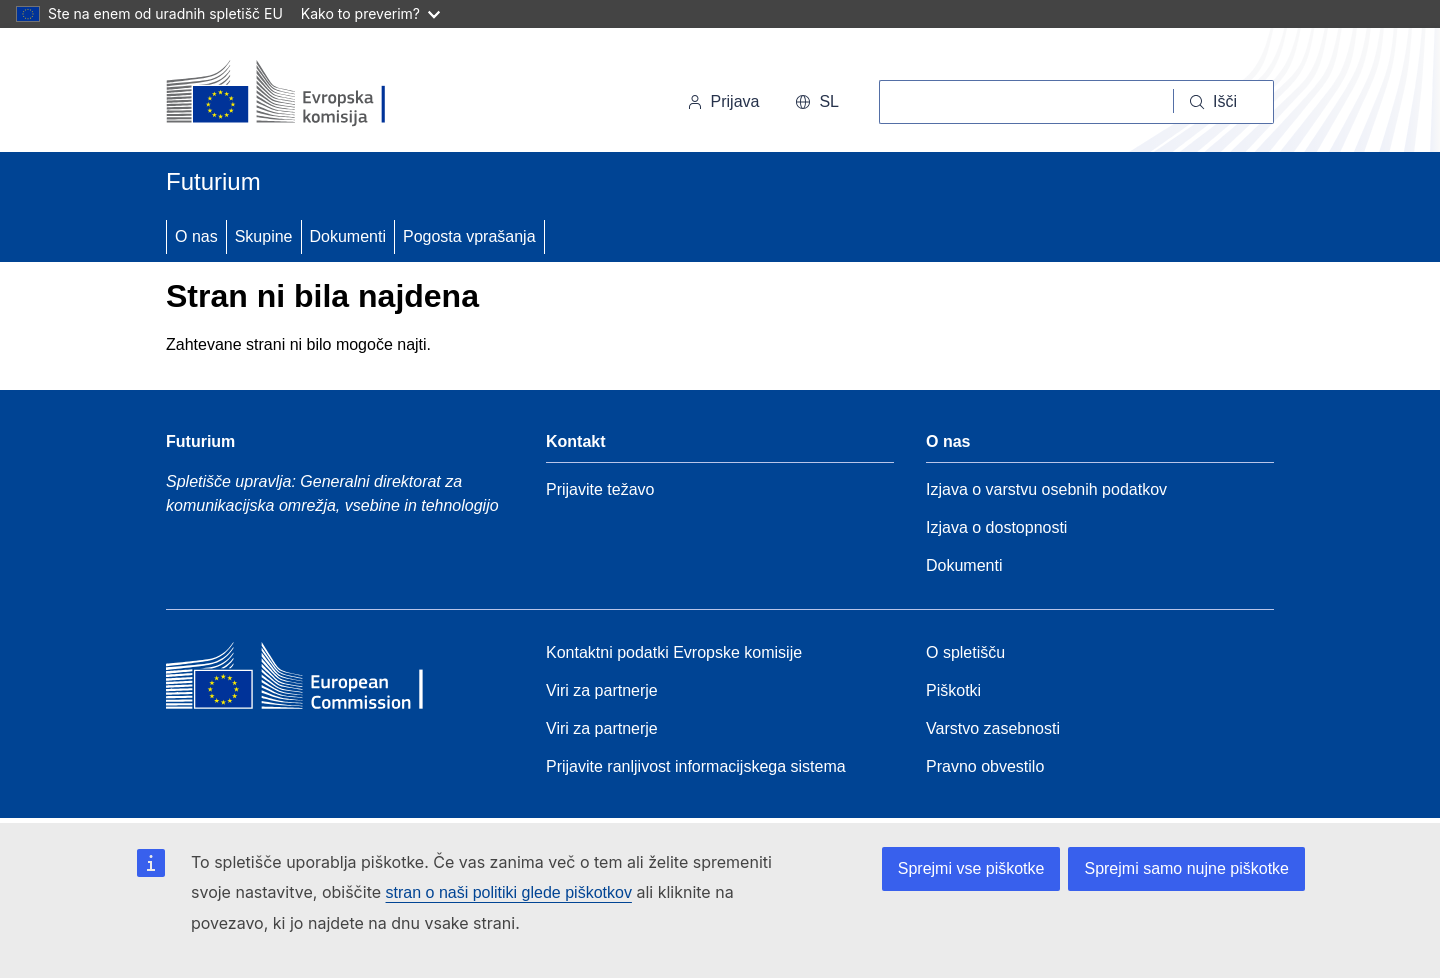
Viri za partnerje (602, 690)
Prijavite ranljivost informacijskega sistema (696, 766)
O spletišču (965, 652)
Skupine (264, 236)
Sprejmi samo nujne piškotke (1186, 868)
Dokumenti (348, 236)
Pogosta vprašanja (469, 236)
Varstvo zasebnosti (993, 728)
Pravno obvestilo (985, 766)
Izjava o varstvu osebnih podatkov (1046, 489)
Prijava (723, 101)
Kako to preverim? (370, 13)
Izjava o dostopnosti (996, 527)
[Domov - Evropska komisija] (303, 94)
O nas (196, 236)
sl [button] (817, 101)
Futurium (213, 181)
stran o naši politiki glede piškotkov (509, 892)
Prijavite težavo (600, 489)
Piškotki (953, 690)
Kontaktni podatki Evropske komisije (674, 652)
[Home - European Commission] (311, 681)
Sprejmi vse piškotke (971, 868)
